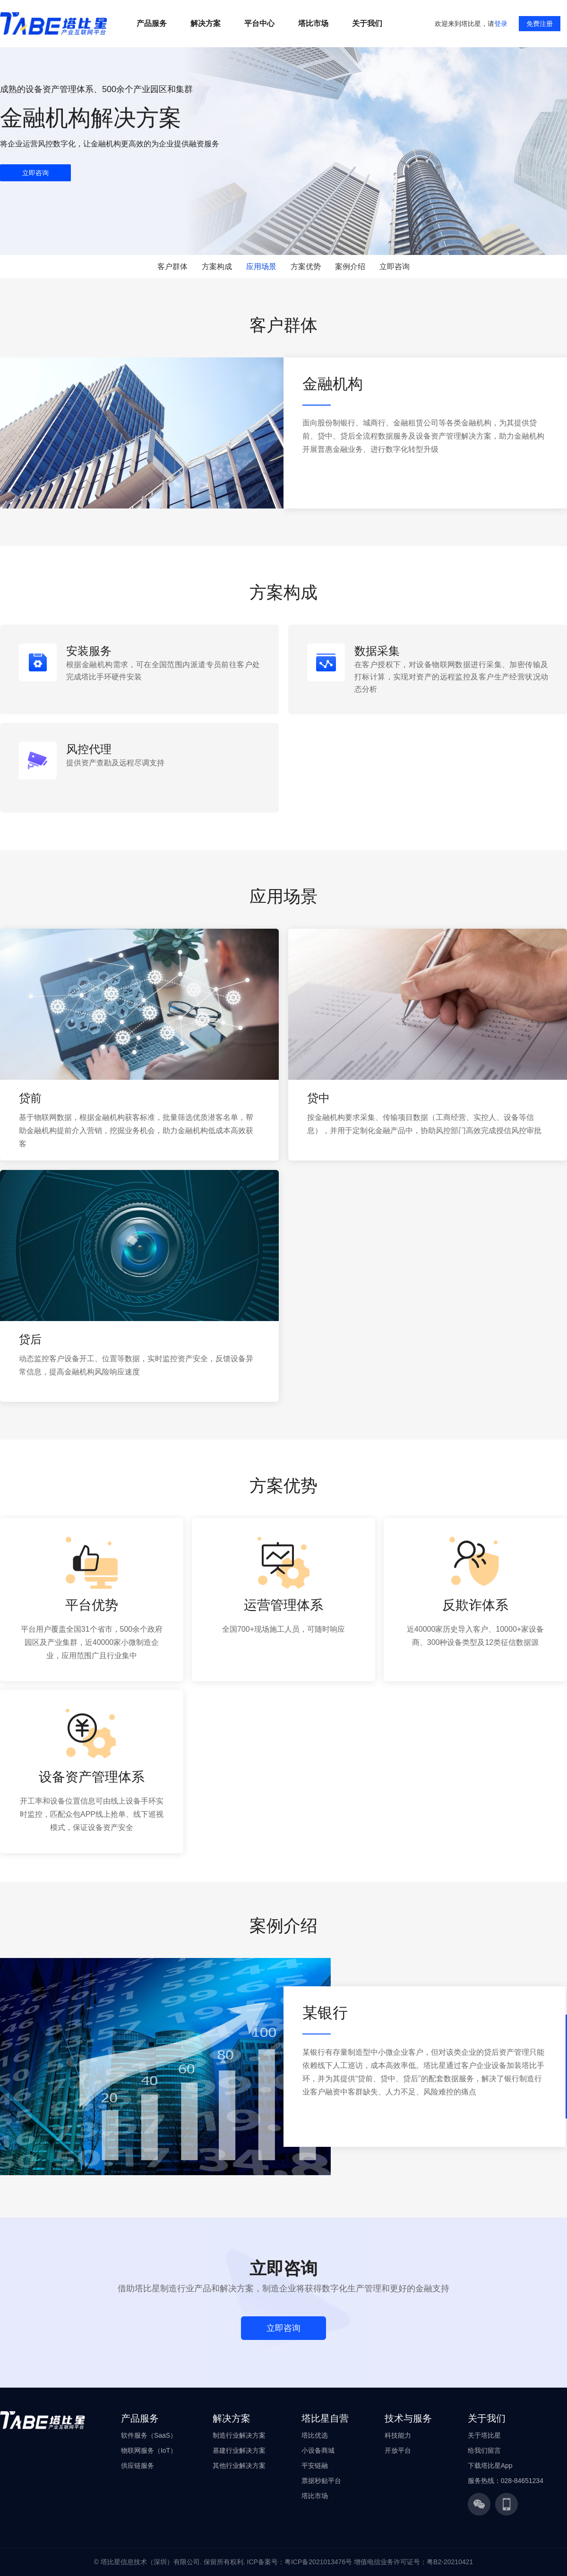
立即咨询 (394, 267)
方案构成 (217, 267)
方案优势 (306, 267)
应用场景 (261, 267)
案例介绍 (350, 267)
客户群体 (172, 267)
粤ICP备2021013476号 (318, 2562)
